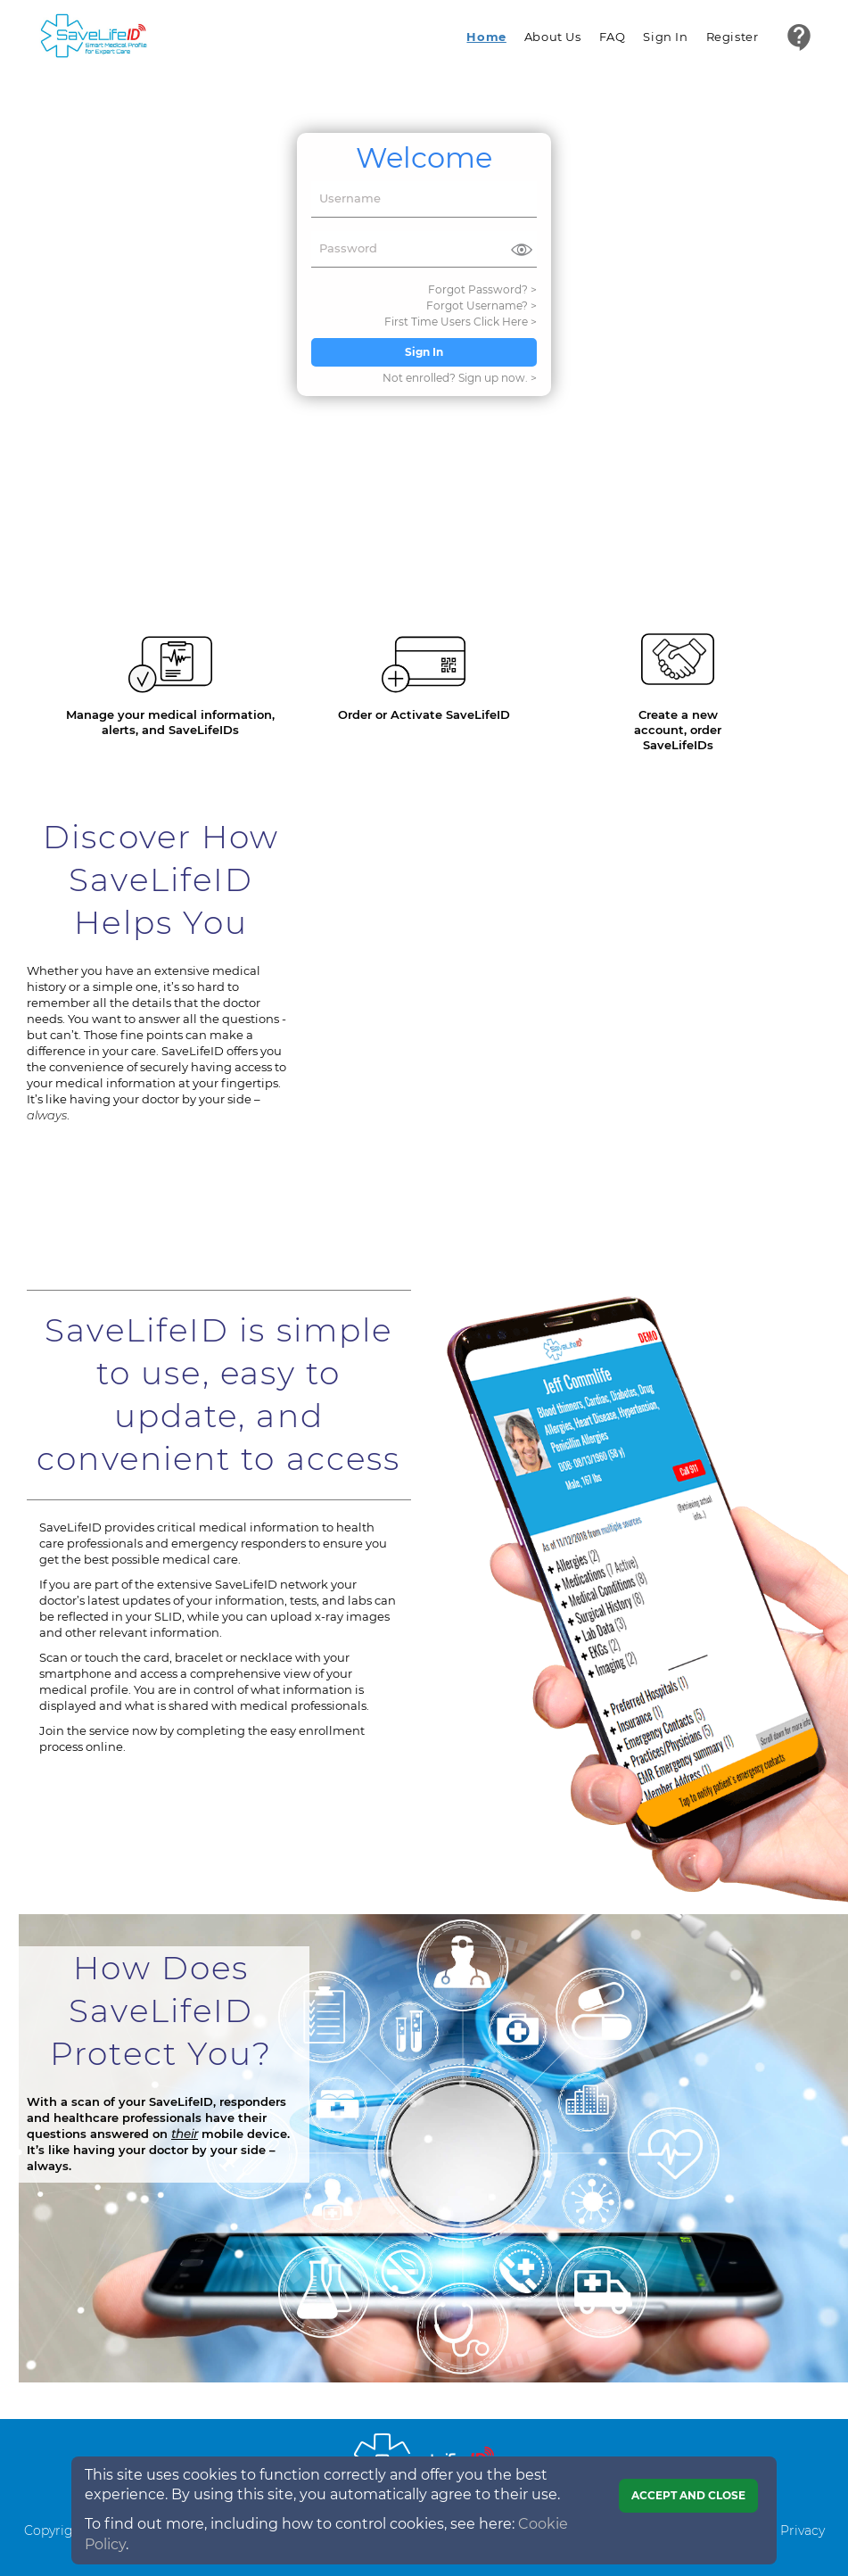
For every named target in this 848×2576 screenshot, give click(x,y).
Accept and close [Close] (688, 2495)
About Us (552, 36)
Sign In (665, 36)
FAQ (612, 36)
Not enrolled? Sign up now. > (460, 377)
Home (486, 36)
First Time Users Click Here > (460, 321)
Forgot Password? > (482, 289)
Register (732, 36)
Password (348, 248)
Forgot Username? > (481, 305)
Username (350, 198)
